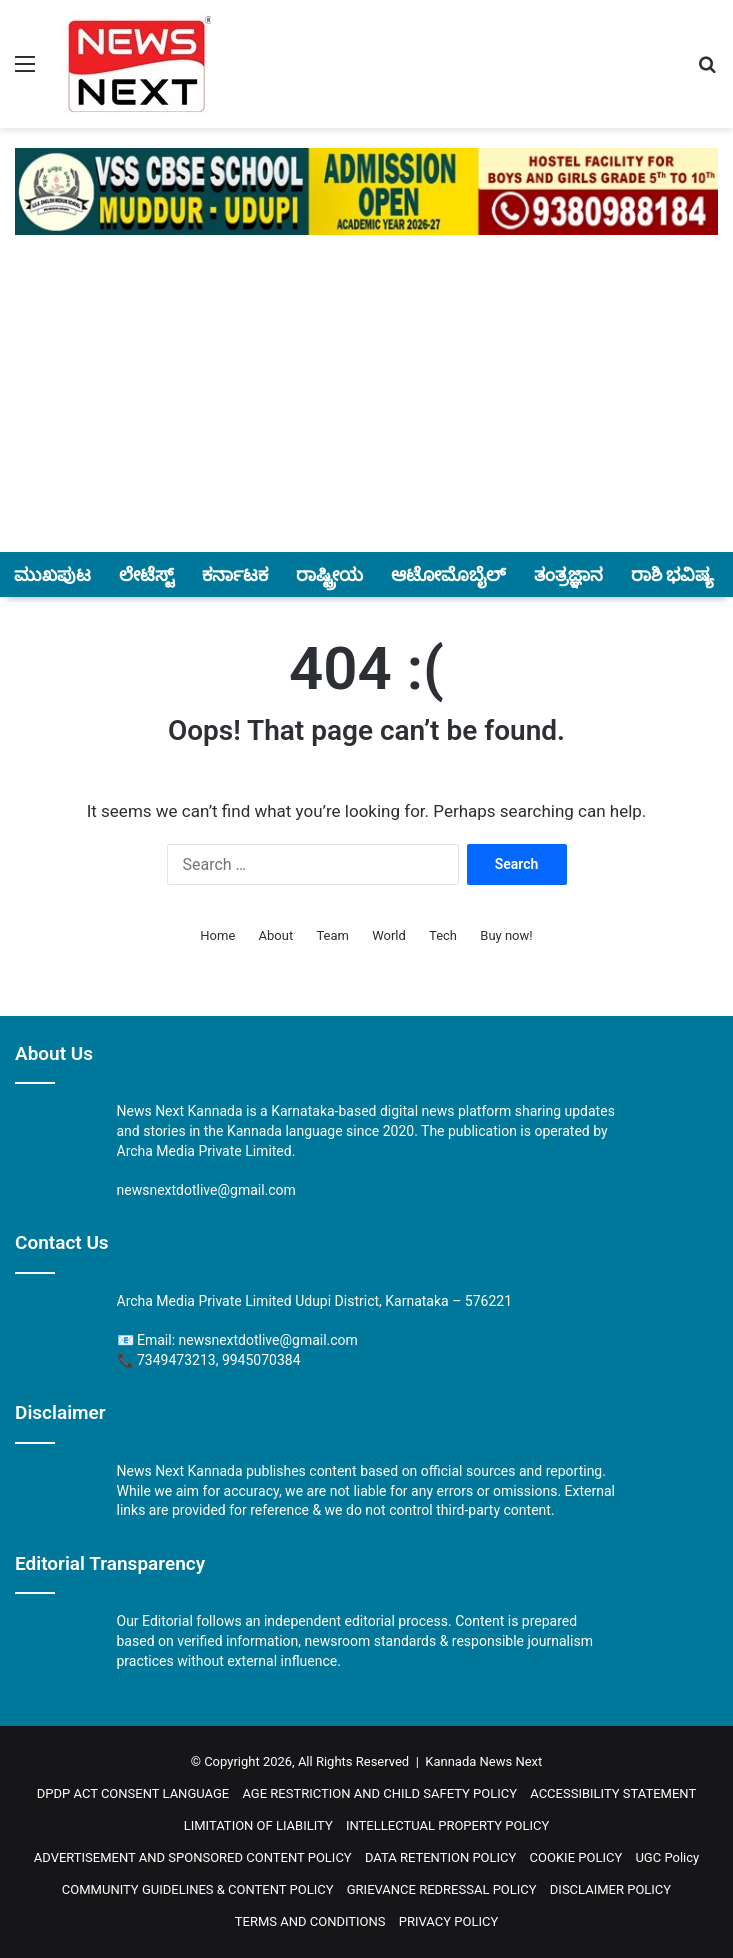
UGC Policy (667, 1857)
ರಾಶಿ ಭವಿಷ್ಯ (672, 574)
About (276, 935)
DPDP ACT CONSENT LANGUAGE (133, 1793)
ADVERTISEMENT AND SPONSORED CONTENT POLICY (193, 1857)
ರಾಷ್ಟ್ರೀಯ (329, 574)
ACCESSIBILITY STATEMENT (613, 1793)
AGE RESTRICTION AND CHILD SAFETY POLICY (379, 1793)
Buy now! (506, 935)
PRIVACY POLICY (448, 1921)
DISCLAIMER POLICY (610, 1889)
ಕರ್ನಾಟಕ (235, 574)
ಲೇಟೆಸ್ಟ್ (146, 574)
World (389, 935)
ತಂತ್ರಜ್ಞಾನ (568, 574)
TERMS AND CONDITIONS (310, 1921)
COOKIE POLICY (576, 1857)
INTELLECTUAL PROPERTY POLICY (447, 1825)
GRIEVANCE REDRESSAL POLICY (442, 1889)
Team (332, 935)
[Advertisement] (366, 405)
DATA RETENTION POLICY (440, 1857)
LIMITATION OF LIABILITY (258, 1825)
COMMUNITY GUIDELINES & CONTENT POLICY (198, 1889)
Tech (443, 935)
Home (217, 935)
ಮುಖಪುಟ (52, 574)
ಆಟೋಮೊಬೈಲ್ (448, 574)
